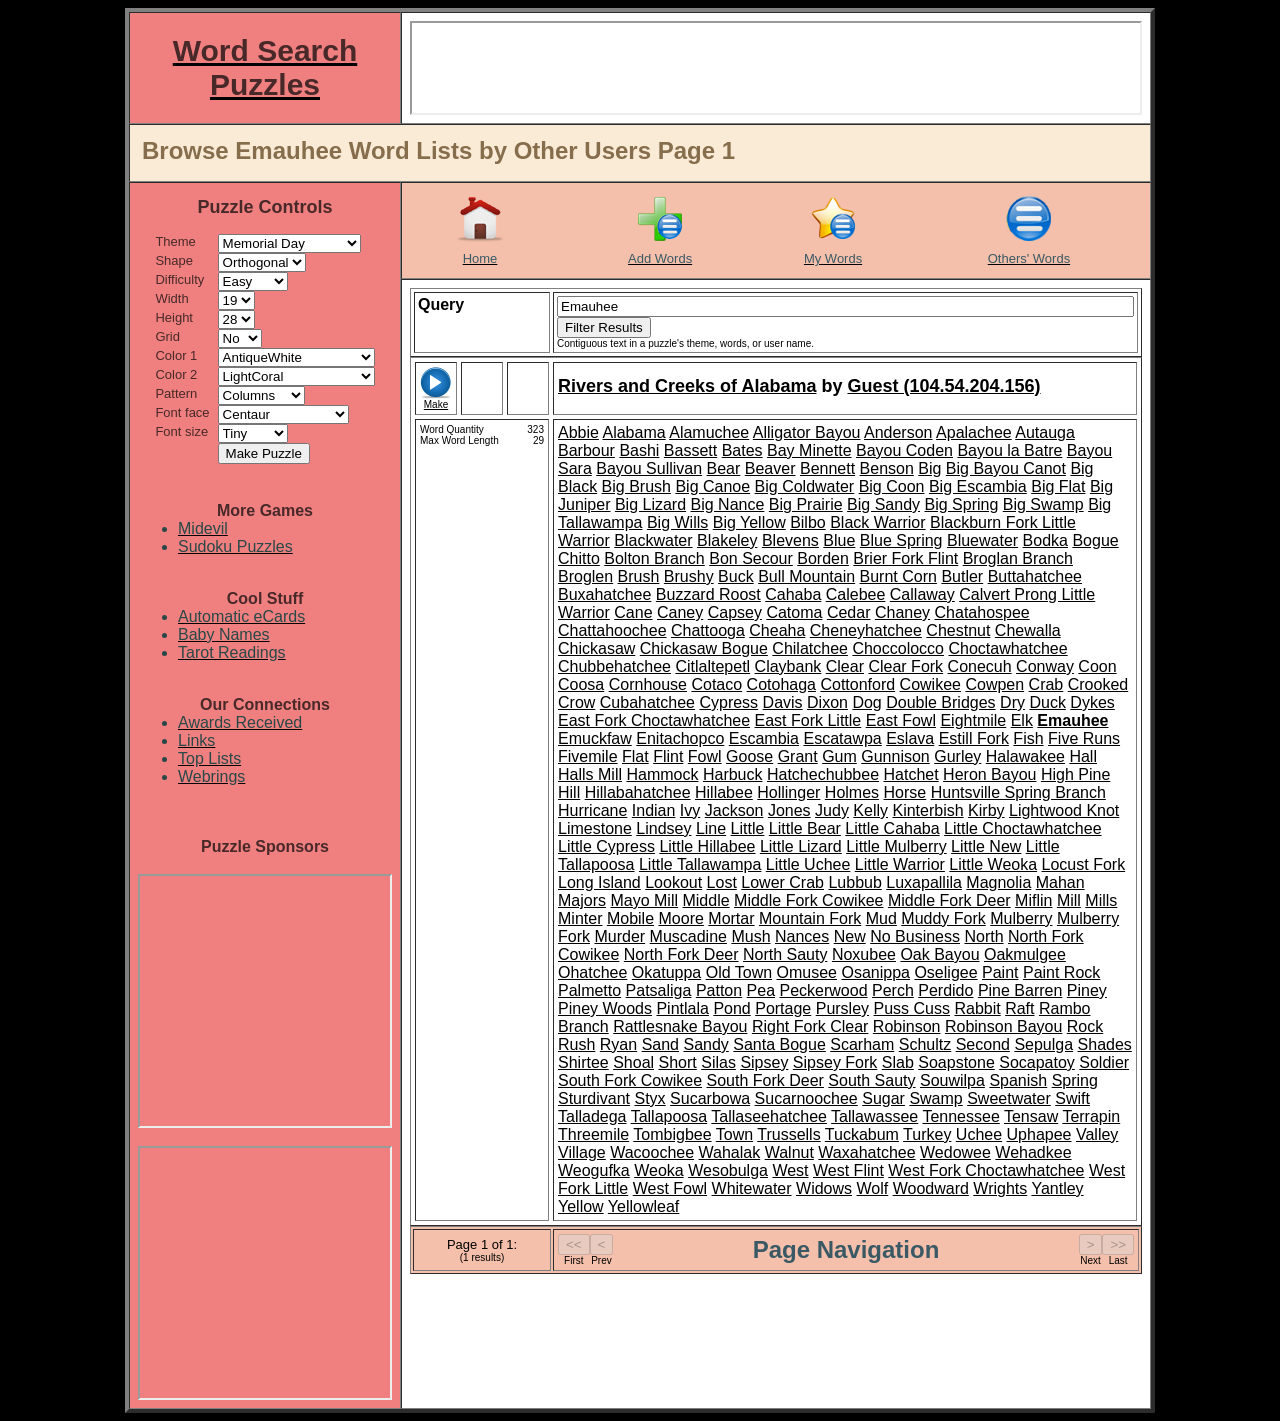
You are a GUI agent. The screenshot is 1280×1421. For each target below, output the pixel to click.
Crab (1046, 684)
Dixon (827, 702)
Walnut (789, 1152)
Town (734, 1134)
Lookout (673, 882)
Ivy (690, 810)
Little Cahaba (892, 828)
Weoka (659, 1170)
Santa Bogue (779, 1044)
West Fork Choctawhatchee (986, 1170)
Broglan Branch (1018, 558)
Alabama (633, 432)
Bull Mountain (806, 576)
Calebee (856, 594)
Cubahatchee (647, 702)
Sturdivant (594, 1098)
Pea (761, 990)
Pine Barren (1020, 990)
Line (711, 828)
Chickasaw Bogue (704, 648)
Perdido (945, 990)
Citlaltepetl (712, 666)
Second (983, 1044)
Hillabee (724, 792)
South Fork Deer (765, 1080)
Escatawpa (842, 738)
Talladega (592, 1116)
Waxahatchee (866, 1152)
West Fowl (670, 1188)
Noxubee (864, 954)
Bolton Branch (654, 558)
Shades (1105, 1044)
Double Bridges (940, 702)
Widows (824, 1188)
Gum (839, 756)
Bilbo (808, 522)
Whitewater (752, 1188)
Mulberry (1021, 918)
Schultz (925, 1044)
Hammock (662, 774)
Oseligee (945, 972)
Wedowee (955, 1152)
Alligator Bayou (807, 432)
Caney (680, 612)
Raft (1019, 1008)
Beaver (770, 468)
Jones (789, 810)
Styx (650, 1098)
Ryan (618, 1044)
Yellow (581, 1206)
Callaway (922, 594)
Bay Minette (809, 450)
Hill (569, 792)
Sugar (883, 1098)
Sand (660, 1044)
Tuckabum (862, 1134)
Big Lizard (650, 504)
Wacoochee (652, 1152)
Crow (576, 702)
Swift (1072, 1098)
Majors (582, 900)
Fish (1028, 738)
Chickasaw (596, 648)
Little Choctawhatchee (1022, 828)
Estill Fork (974, 738)
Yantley (1057, 1188)
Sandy (705, 1044)
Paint (1000, 972)
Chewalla (1028, 630)
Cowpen (994, 684)
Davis (783, 702)
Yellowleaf (643, 1206)
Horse (905, 792)
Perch (893, 990)
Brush (639, 576)
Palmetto (589, 990)
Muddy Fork (943, 918)
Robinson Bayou (1003, 1026)
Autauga (1045, 432)
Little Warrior (900, 864)
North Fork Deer (681, 954)
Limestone (595, 828)
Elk (1022, 720)
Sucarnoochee (806, 1098)
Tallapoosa (669, 1116)
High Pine (1075, 774)
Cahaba (793, 594)
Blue (839, 540)
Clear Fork (905, 666)
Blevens (790, 540)
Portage (783, 1008)
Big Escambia (978, 486)
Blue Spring (901, 540)
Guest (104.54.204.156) (943, 386)
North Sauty (785, 954)
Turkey (927, 1134)
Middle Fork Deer (949, 900)
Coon (1097, 666)
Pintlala (682, 1008)
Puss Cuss (912, 1008)
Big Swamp (1043, 504)
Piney (1087, 990)
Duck (1047, 702)
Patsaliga (659, 990)
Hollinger (788, 792)
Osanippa (875, 972)
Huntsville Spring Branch (1018, 792)
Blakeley (727, 540)
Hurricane (592, 810)
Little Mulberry (896, 846)
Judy (832, 810)
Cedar (849, 612)
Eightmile (973, 720)
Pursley (842, 1008)
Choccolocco (898, 648)
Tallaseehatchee (769, 1116)
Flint (668, 756)
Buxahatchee (604, 594)
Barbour (586, 450)
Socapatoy (1037, 1062)
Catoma (794, 612)
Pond (731, 1008)
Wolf (873, 1188)
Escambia (764, 738)
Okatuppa (666, 972)
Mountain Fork (810, 918)
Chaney (902, 612)
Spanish (1018, 1080)
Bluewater (982, 540)
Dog (866, 702)
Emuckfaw (595, 738)
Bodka (1045, 540)
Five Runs (1084, 738)
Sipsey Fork (835, 1062)
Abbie (578, 432)
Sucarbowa (710, 1098)
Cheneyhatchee (866, 630)
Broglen (585, 576)
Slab (898, 1062)
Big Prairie (806, 504)
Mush (750, 936)
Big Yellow (749, 522)
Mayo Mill (644, 900)
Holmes (852, 792)
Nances (802, 936)
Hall (1083, 756)
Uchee (979, 1134)
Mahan (1060, 882)
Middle (705, 900)
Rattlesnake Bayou (680, 1026)
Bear (724, 468)
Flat (635, 756)
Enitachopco (680, 738)
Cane (633, 612)
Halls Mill (590, 774)
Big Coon (892, 486)
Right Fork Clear (810, 1026)
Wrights (1000, 1188)
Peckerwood (824, 990)
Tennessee (960, 1116)
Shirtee (583, 1062)
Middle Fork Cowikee (808, 900)
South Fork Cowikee (630, 1080)
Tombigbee (672, 1134)
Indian (654, 810)
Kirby (986, 810)
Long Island (599, 882)
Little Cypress (606, 846)
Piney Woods (605, 1008)
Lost (722, 882)
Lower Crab (782, 882)
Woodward (931, 1188)
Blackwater (653, 540)
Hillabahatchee (638, 792)
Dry (1012, 702)
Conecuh (980, 666)
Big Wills (677, 522)
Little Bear (805, 828)
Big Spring (961, 504)
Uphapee (1039, 1134)
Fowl (705, 756)
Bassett (690, 450)
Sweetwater (1009, 1098)
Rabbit (977, 1008)
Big (929, 468)
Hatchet (911, 774)
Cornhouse (648, 684)
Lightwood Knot (1064, 810)
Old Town (739, 972)
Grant (798, 756)
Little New (986, 846)
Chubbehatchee (614, 666)
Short (678, 1062)
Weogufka (594, 1170)
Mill (1069, 900)
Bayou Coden (904, 450)
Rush (576, 1044)
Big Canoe (712, 486)
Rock (1085, 1026)
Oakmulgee (1025, 954)
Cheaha (777, 630)
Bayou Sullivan (649, 468)
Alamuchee (709, 432)
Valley (1097, 1134)
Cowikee (930, 684)
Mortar (731, 918)
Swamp (935, 1098)
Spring (1075, 1080)
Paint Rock (1061, 972)
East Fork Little (808, 720)
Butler (962, 576)
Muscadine (688, 936)
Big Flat (1058, 486)
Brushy (689, 576)
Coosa (581, 684)
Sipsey (764, 1062)
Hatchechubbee (823, 774)
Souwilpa (952, 1080)
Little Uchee (808, 864)
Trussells (788, 1134)
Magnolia (998, 882)
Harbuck (733, 774)
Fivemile (588, 756)
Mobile (630, 918)
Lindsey (663, 828)
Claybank (788, 666)
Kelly (870, 810)
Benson (887, 468)
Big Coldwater (805, 486)
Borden (823, 558)
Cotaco (716, 684)
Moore (681, 918)
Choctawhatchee (1007, 648)
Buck (736, 576)
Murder (619, 936)
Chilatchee (810, 648)
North (983, 936)
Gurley (957, 756)
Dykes (1092, 702)
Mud (881, 918)
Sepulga (1043, 1044)
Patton (719, 990)
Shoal (633, 1062)
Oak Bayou (939, 954)
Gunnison (895, 756)
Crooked (1098, 684)
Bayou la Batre (1009, 450)
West (790, 1170)
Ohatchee (592, 972)
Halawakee (1025, 756)
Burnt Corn (898, 576)
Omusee (807, 972)
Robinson (907, 1026)
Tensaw (1031, 1116)
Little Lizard (801, 846)
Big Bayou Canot (1006, 468)
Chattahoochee (612, 630)
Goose (749, 756)
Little (748, 828)
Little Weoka (993, 864)
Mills (1101, 900)
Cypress (728, 702)
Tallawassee (874, 1116)
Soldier (1104, 1062)
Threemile (593, 1134)
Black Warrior (877, 522)
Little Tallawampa (700, 864)
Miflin (1033, 900)
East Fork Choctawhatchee (654, 720)
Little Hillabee (707, 846)
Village (582, 1152)
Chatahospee (982, 612)
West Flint (848, 1170)
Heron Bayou (989, 774)
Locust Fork (1084, 864)
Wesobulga (728, 1170)
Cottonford (857, 684)
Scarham (862, 1044)
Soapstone (956, 1062)
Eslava (910, 738)
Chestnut (958, 630)
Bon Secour (751, 558)
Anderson (898, 432)
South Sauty (871, 1080)
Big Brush (636, 486)
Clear (845, 666)
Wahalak (730, 1152)
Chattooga (708, 630)
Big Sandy (883, 504)
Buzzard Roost (708, 594)
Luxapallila (924, 882)
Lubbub (854, 882)
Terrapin (1091, 1116)
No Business (915, 936)
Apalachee (974, 432)
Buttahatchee (1035, 576)
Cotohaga (781, 684)
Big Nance (728, 504)
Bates (742, 450)
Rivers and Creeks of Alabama (687, 386)
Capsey (735, 612)
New (850, 936)
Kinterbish (927, 810)
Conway (1045, 666)
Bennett (827, 468)
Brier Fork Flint (905, 558)
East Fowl (901, 720)
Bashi (639, 450)
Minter (580, 918)
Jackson (734, 810)
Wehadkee (1033, 1152)
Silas (718, 1062)
